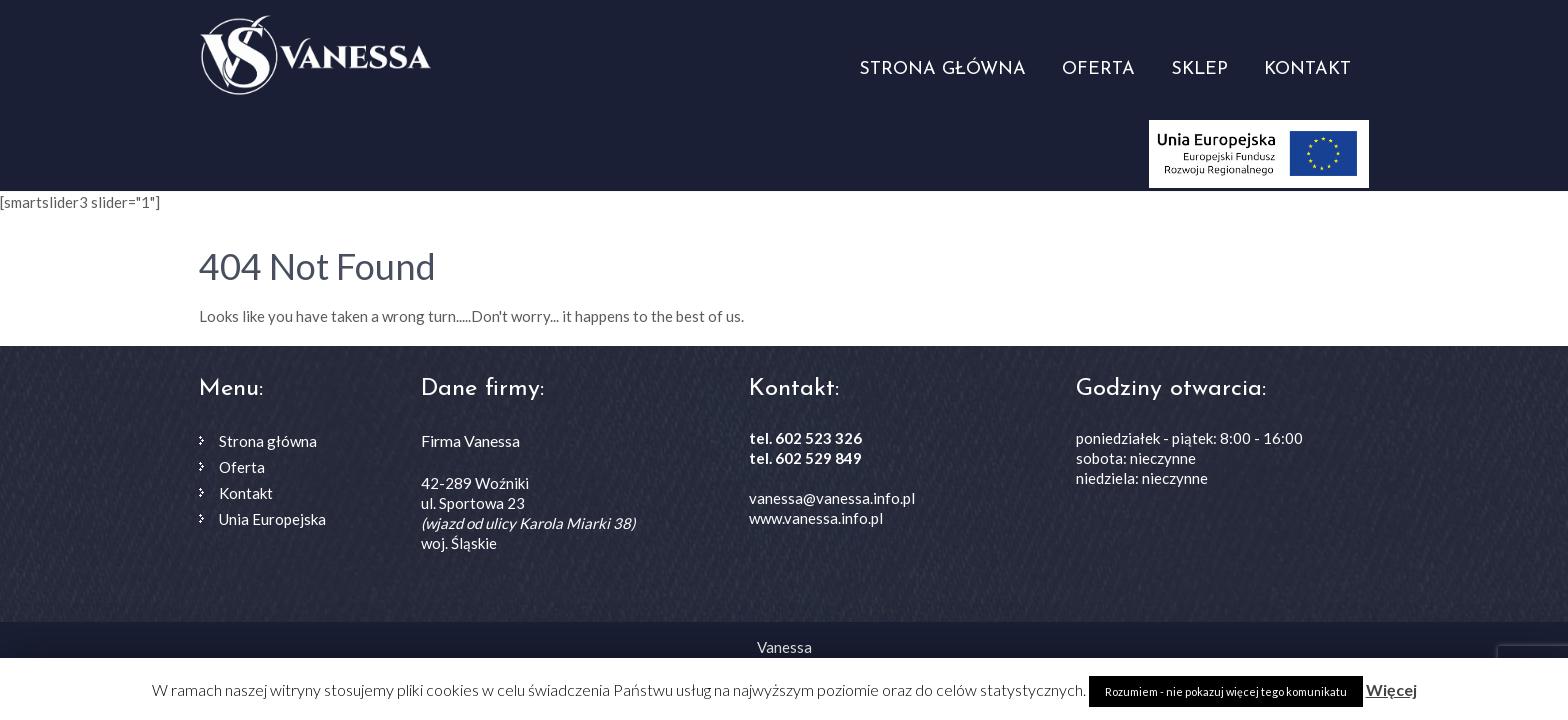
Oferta (1098, 69)
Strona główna (942, 69)
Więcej (1391, 689)
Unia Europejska (272, 519)
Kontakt (1307, 69)
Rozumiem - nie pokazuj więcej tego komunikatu (1226, 691)
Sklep (1199, 69)
